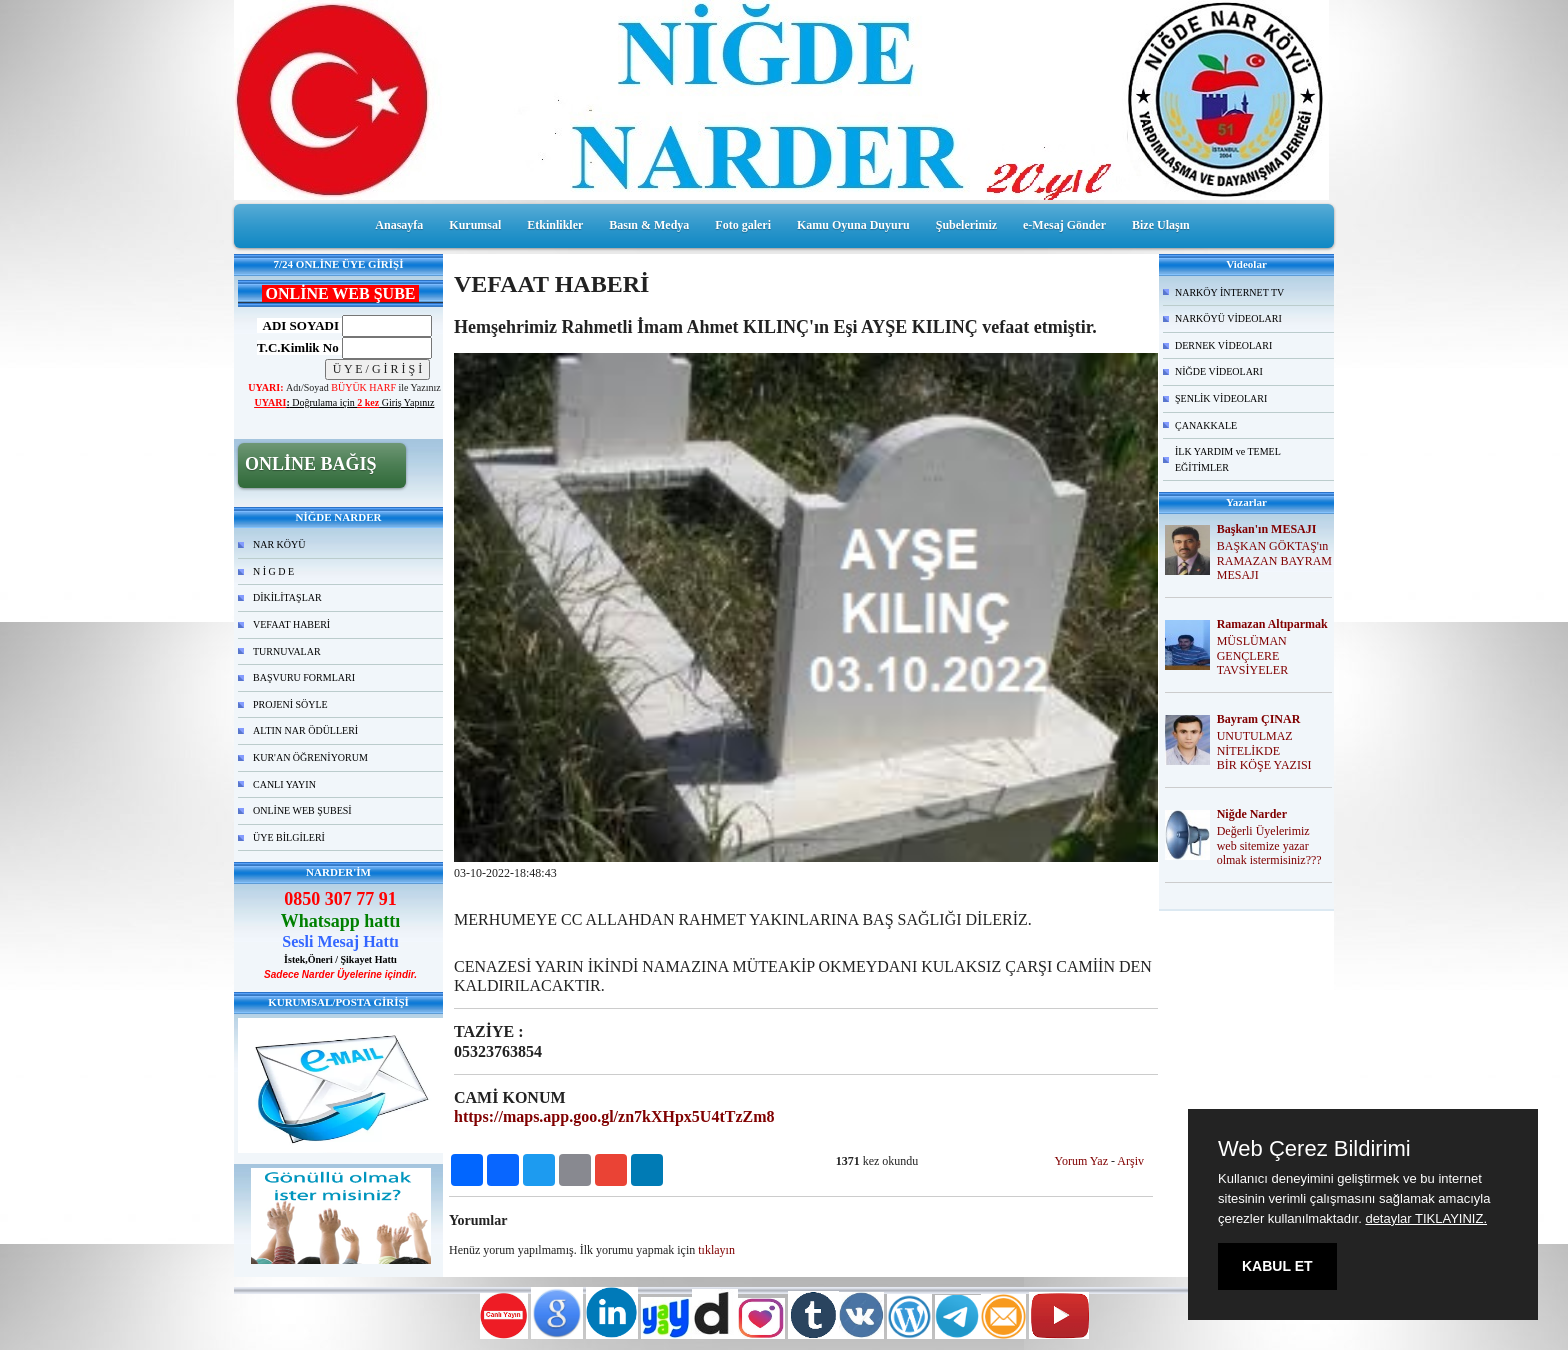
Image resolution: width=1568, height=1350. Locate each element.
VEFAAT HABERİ (291, 624)
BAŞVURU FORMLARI (304, 677)
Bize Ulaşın (1161, 225)
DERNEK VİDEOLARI (1223, 345)
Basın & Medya (649, 225)
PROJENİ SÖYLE (290, 704)
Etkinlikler (555, 225)
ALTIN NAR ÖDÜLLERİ (305, 730)
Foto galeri (743, 225)
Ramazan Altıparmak (1272, 624)
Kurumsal (475, 225)
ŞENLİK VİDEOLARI (1221, 398)
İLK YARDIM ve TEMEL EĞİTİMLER (1228, 459)
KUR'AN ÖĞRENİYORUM (310, 757)
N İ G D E (273, 571)
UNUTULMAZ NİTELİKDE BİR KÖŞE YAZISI (1264, 751)
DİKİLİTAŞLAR (287, 597)
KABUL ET (1277, 1266)
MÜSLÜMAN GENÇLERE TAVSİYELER (1252, 656)
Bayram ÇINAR (1259, 719)
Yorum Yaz (1081, 1161)
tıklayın (716, 1250)
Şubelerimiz (966, 225)
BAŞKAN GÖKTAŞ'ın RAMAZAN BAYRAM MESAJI (1274, 561)
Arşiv (1130, 1161)
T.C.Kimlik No (298, 347)
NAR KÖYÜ (279, 544)
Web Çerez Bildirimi (1314, 1149)
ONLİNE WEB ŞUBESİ (302, 810)
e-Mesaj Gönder (1064, 225)
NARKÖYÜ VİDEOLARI (1228, 318)
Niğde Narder (1252, 814)
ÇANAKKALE (1206, 425)
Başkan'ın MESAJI (1267, 529)
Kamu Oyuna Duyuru (853, 225)
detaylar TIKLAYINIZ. (1426, 1218)
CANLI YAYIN (284, 784)
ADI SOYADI (298, 325)
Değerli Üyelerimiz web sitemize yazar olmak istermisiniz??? (1269, 846)
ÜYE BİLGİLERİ (289, 837)
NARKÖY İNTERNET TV (1229, 292)
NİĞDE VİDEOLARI (1219, 371)
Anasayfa (399, 225)
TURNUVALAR (287, 651)
